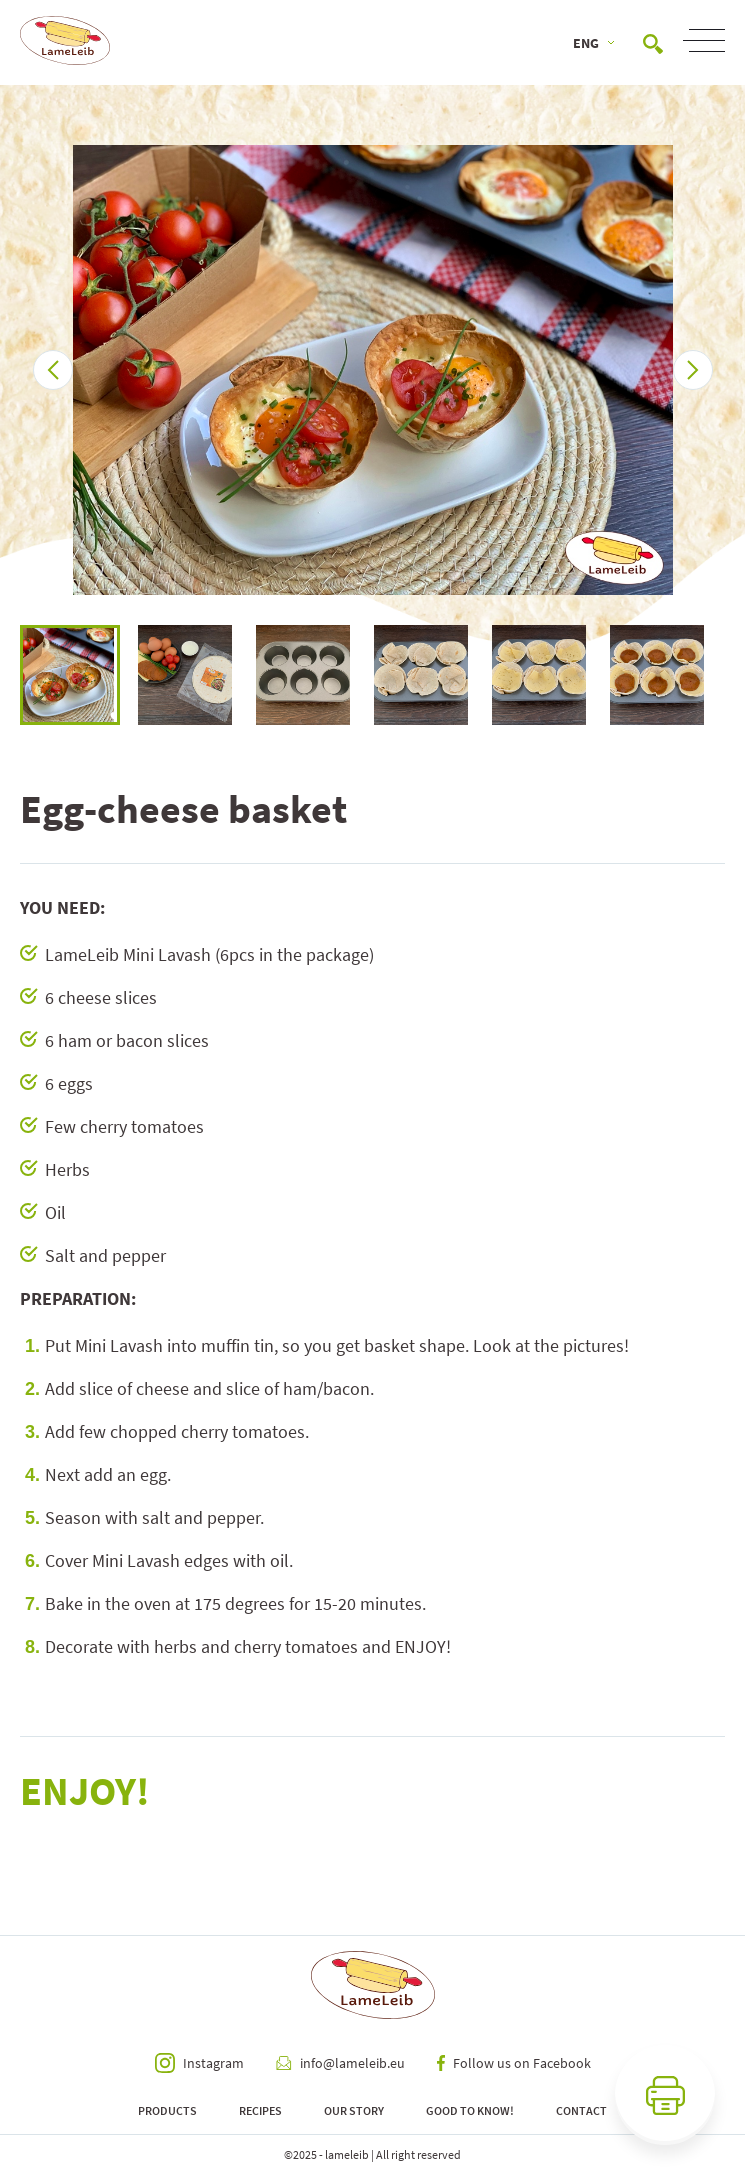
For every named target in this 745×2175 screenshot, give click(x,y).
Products (167, 2110)
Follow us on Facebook (514, 2063)
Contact (581, 2110)
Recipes (260, 2110)
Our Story (354, 2110)
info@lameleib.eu (340, 2063)
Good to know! (470, 2110)
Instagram (199, 2063)
